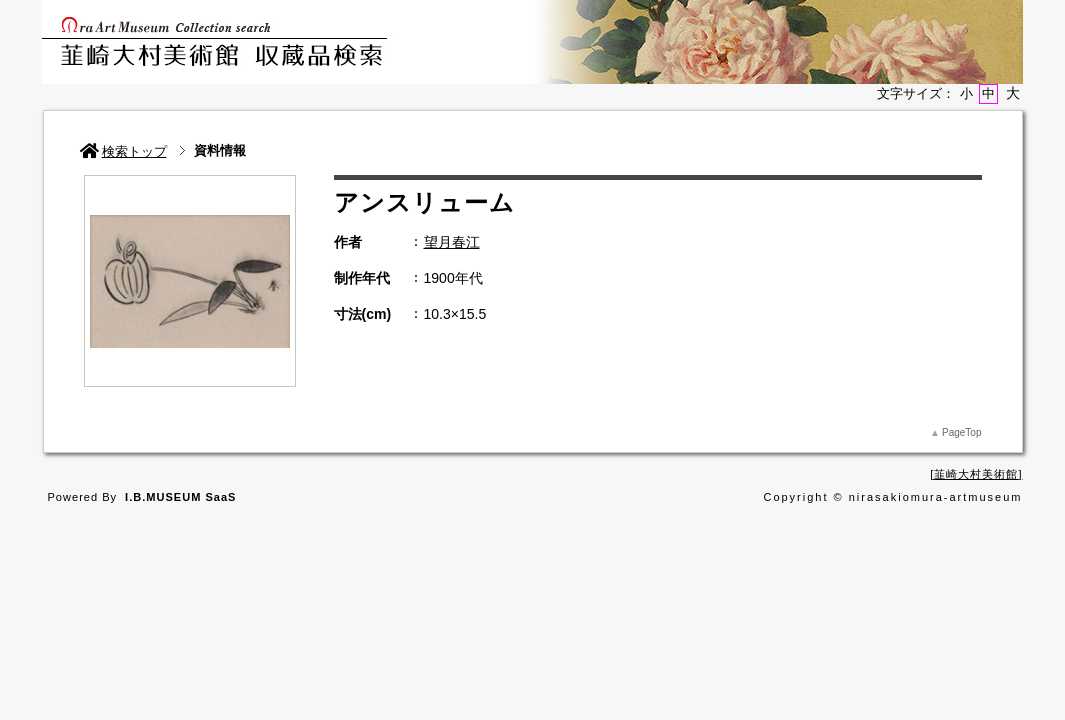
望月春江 (452, 242)
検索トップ (123, 151)
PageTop (961, 432)
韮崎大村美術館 (976, 474)
